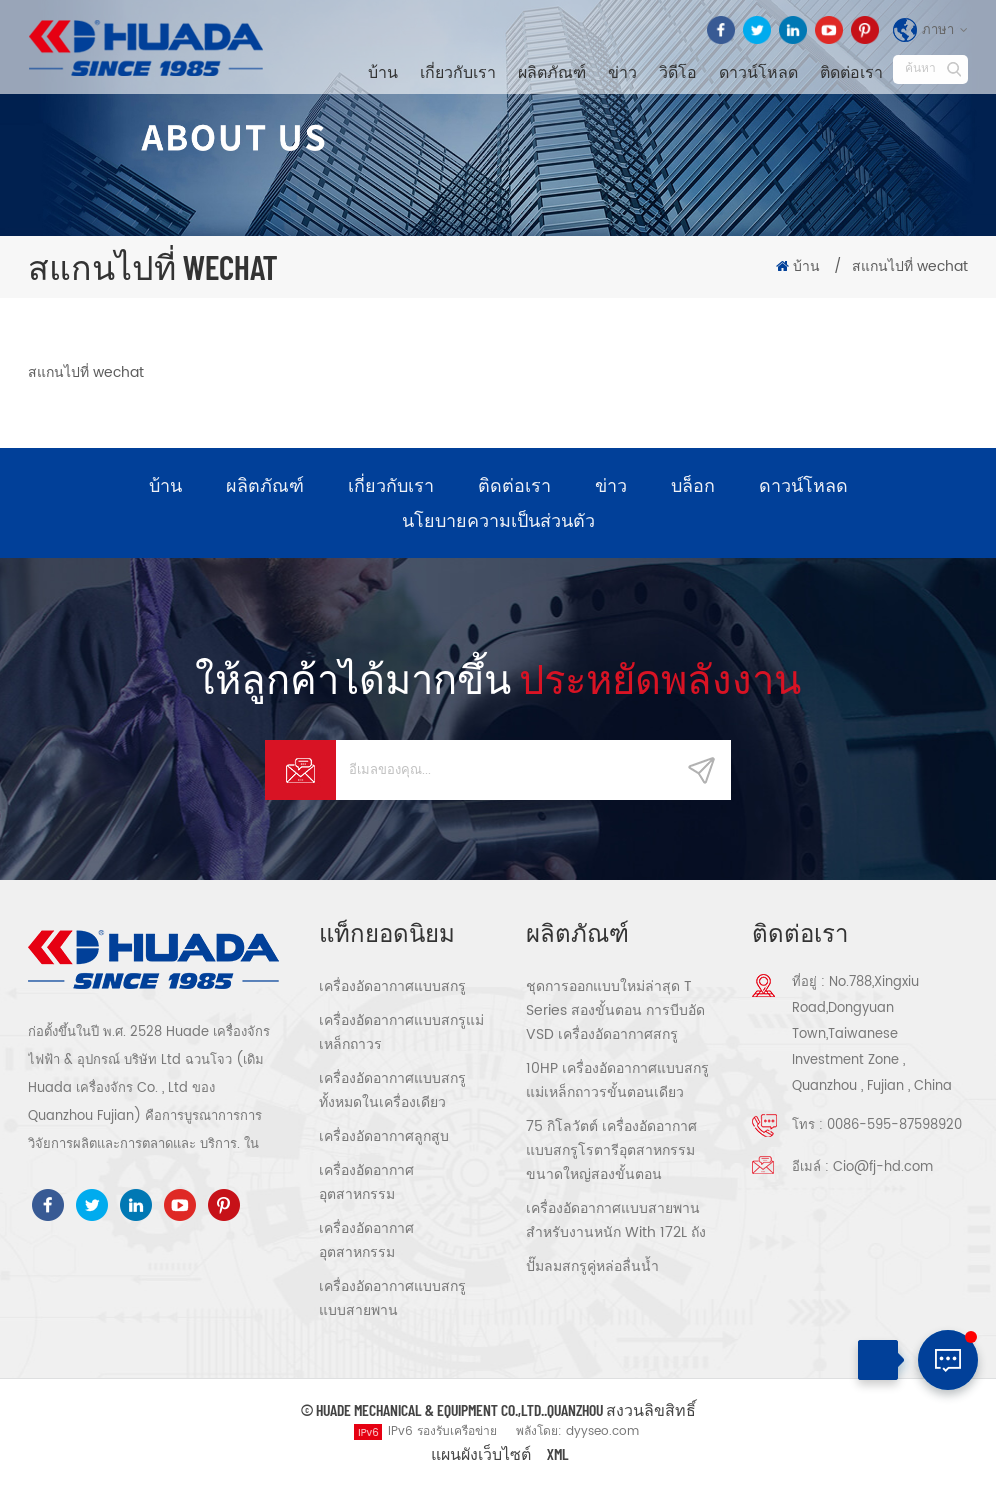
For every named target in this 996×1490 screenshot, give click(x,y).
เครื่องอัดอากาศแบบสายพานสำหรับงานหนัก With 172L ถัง (616, 1222)
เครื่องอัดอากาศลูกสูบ (384, 1138)
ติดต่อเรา (851, 71)
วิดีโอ (678, 71)
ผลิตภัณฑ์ (552, 71)
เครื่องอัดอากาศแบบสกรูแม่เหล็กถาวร (401, 1034)
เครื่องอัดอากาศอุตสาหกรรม (366, 1184)
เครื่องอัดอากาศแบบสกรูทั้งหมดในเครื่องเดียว (392, 1092)
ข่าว (622, 71)
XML (558, 1455)
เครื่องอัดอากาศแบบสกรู (392, 988)
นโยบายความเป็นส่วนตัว (498, 522)
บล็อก (693, 486)
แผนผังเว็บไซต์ (481, 1455)
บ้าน (383, 71)
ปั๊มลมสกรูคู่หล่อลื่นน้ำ (592, 1268)
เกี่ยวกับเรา (458, 71)
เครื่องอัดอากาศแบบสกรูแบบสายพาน (392, 1300)
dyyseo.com (602, 1433)
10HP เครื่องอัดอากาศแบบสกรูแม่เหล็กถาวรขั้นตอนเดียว (617, 1082)
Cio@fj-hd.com (883, 1169)
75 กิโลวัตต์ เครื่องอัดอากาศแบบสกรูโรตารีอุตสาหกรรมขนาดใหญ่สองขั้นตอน (611, 1152)
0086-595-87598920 (894, 1127)
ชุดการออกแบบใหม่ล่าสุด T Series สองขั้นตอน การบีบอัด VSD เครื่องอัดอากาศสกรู (615, 1012)
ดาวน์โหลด (758, 71)
